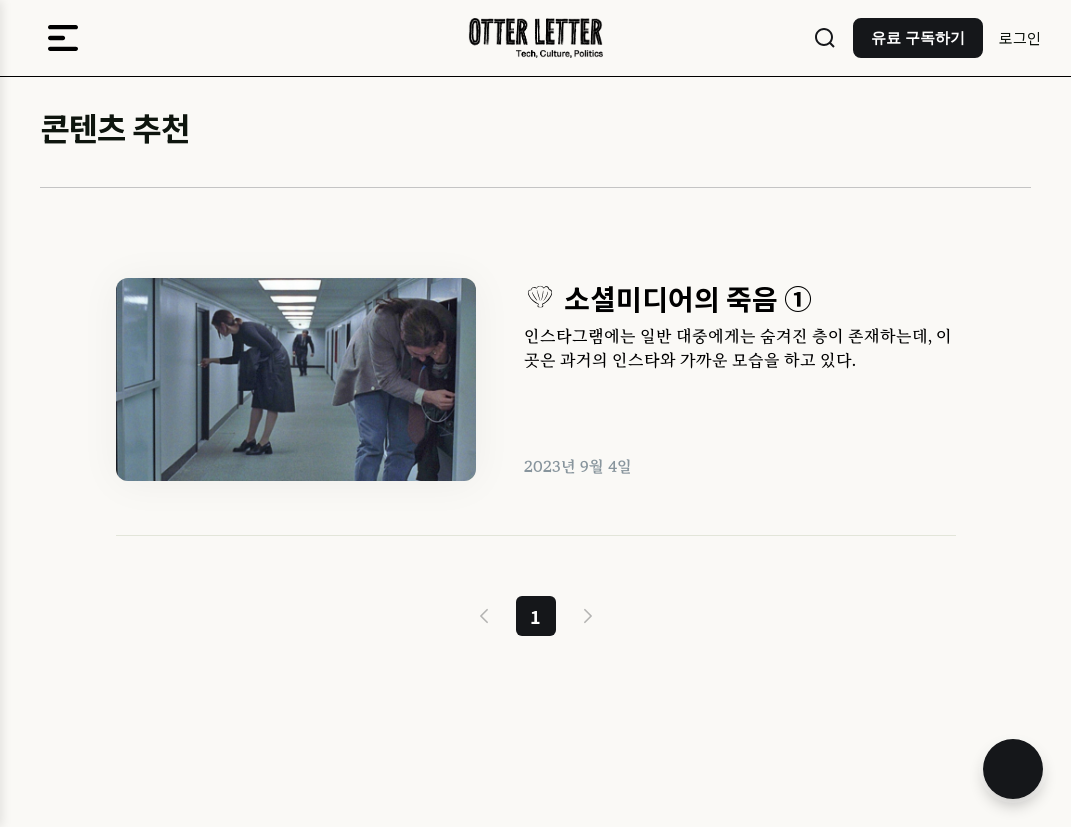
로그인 (1020, 37)
